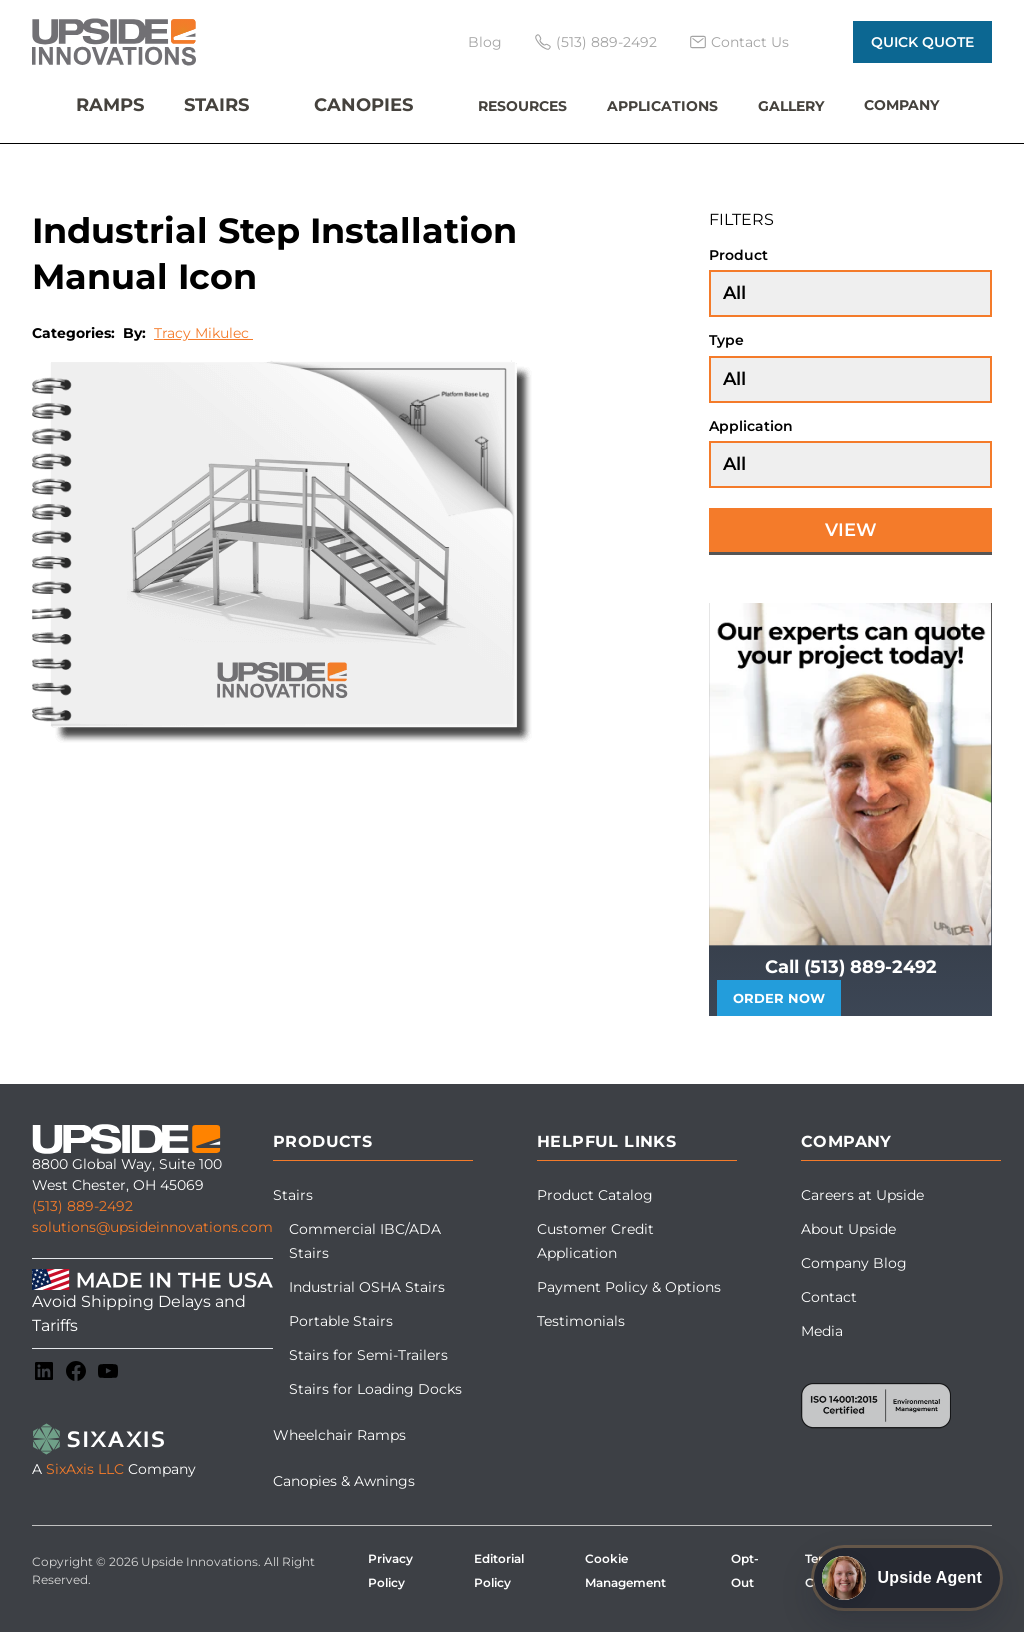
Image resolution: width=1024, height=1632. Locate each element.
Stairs (216, 105)
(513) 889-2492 (82, 1206)
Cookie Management (625, 1570)
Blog (485, 42)
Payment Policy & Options (629, 1287)
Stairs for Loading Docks (375, 1389)
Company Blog (854, 1263)
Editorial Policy (499, 1570)
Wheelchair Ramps (339, 1435)
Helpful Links (606, 1141)
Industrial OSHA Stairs (367, 1287)
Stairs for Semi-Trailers (368, 1355)
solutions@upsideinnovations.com (152, 1227)
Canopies (363, 105)
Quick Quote (922, 42)
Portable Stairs (341, 1321)
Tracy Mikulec (203, 333)
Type (726, 340)
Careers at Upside (862, 1195)
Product (738, 255)
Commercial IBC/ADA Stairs (365, 1241)
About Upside (848, 1229)
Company (901, 105)
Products (322, 1141)
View (851, 530)
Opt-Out (745, 1570)
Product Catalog (595, 1195)
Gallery (791, 106)
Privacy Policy (390, 1570)
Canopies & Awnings (344, 1481)
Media (822, 1331)
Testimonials (581, 1321)
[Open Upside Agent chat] (907, 1578)
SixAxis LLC (85, 1469)
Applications (662, 106)
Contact (829, 1297)
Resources (522, 106)
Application (751, 426)
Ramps (110, 105)
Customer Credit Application (595, 1241)
